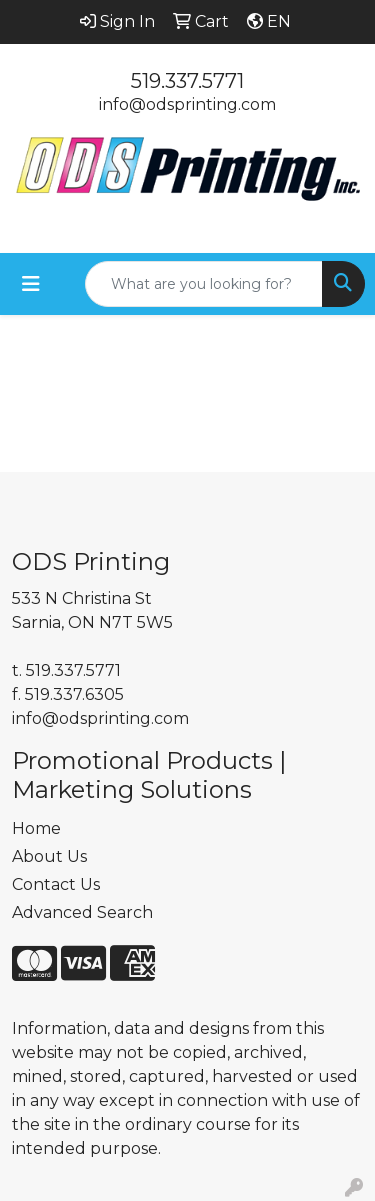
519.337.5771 (187, 81)
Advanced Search (82, 912)
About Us (49, 856)
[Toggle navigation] (31, 284)
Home (36, 828)
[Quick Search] (204, 284)
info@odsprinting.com (187, 104)
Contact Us (56, 884)
